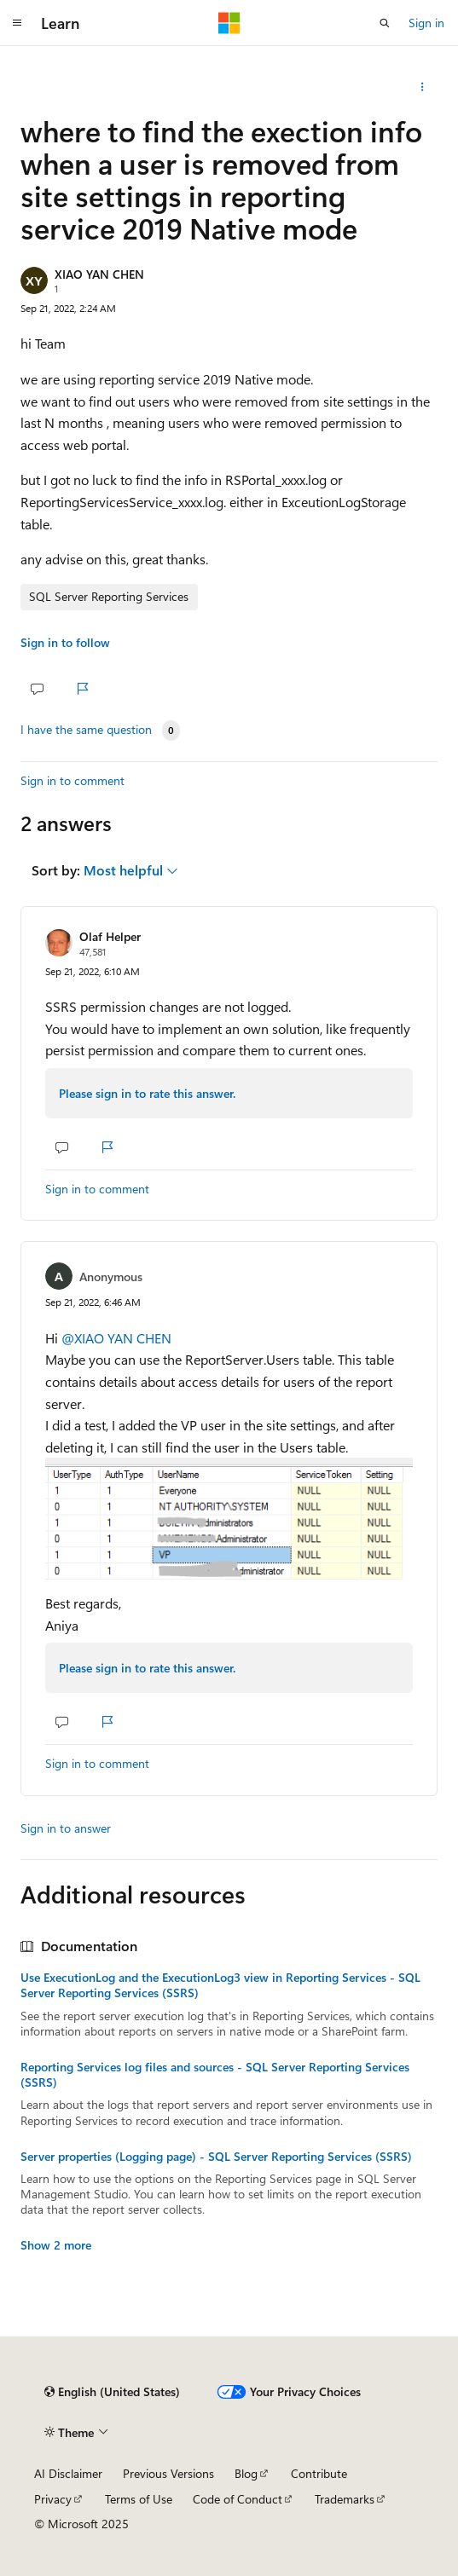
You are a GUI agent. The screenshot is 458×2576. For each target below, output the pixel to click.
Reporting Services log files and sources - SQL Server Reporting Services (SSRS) (214, 2074)
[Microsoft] (229, 23)
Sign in (426, 22)
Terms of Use (138, 2499)
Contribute (319, 2473)
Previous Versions (168, 2473)
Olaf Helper (110, 936)
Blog (246, 2473)
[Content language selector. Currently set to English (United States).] (112, 2392)
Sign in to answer (65, 1828)
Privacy (53, 2499)
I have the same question (86, 729)
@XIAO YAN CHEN (116, 1338)
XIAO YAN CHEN (99, 274)
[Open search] (385, 23)
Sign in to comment (72, 780)
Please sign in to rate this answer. (147, 1093)
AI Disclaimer (68, 2473)
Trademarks (344, 2499)
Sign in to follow (65, 642)
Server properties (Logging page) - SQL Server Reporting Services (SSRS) (216, 2156)
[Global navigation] (17, 23)
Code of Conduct (237, 2499)
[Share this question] (423, 87)
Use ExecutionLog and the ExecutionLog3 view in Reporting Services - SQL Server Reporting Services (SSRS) (220, 1985)
